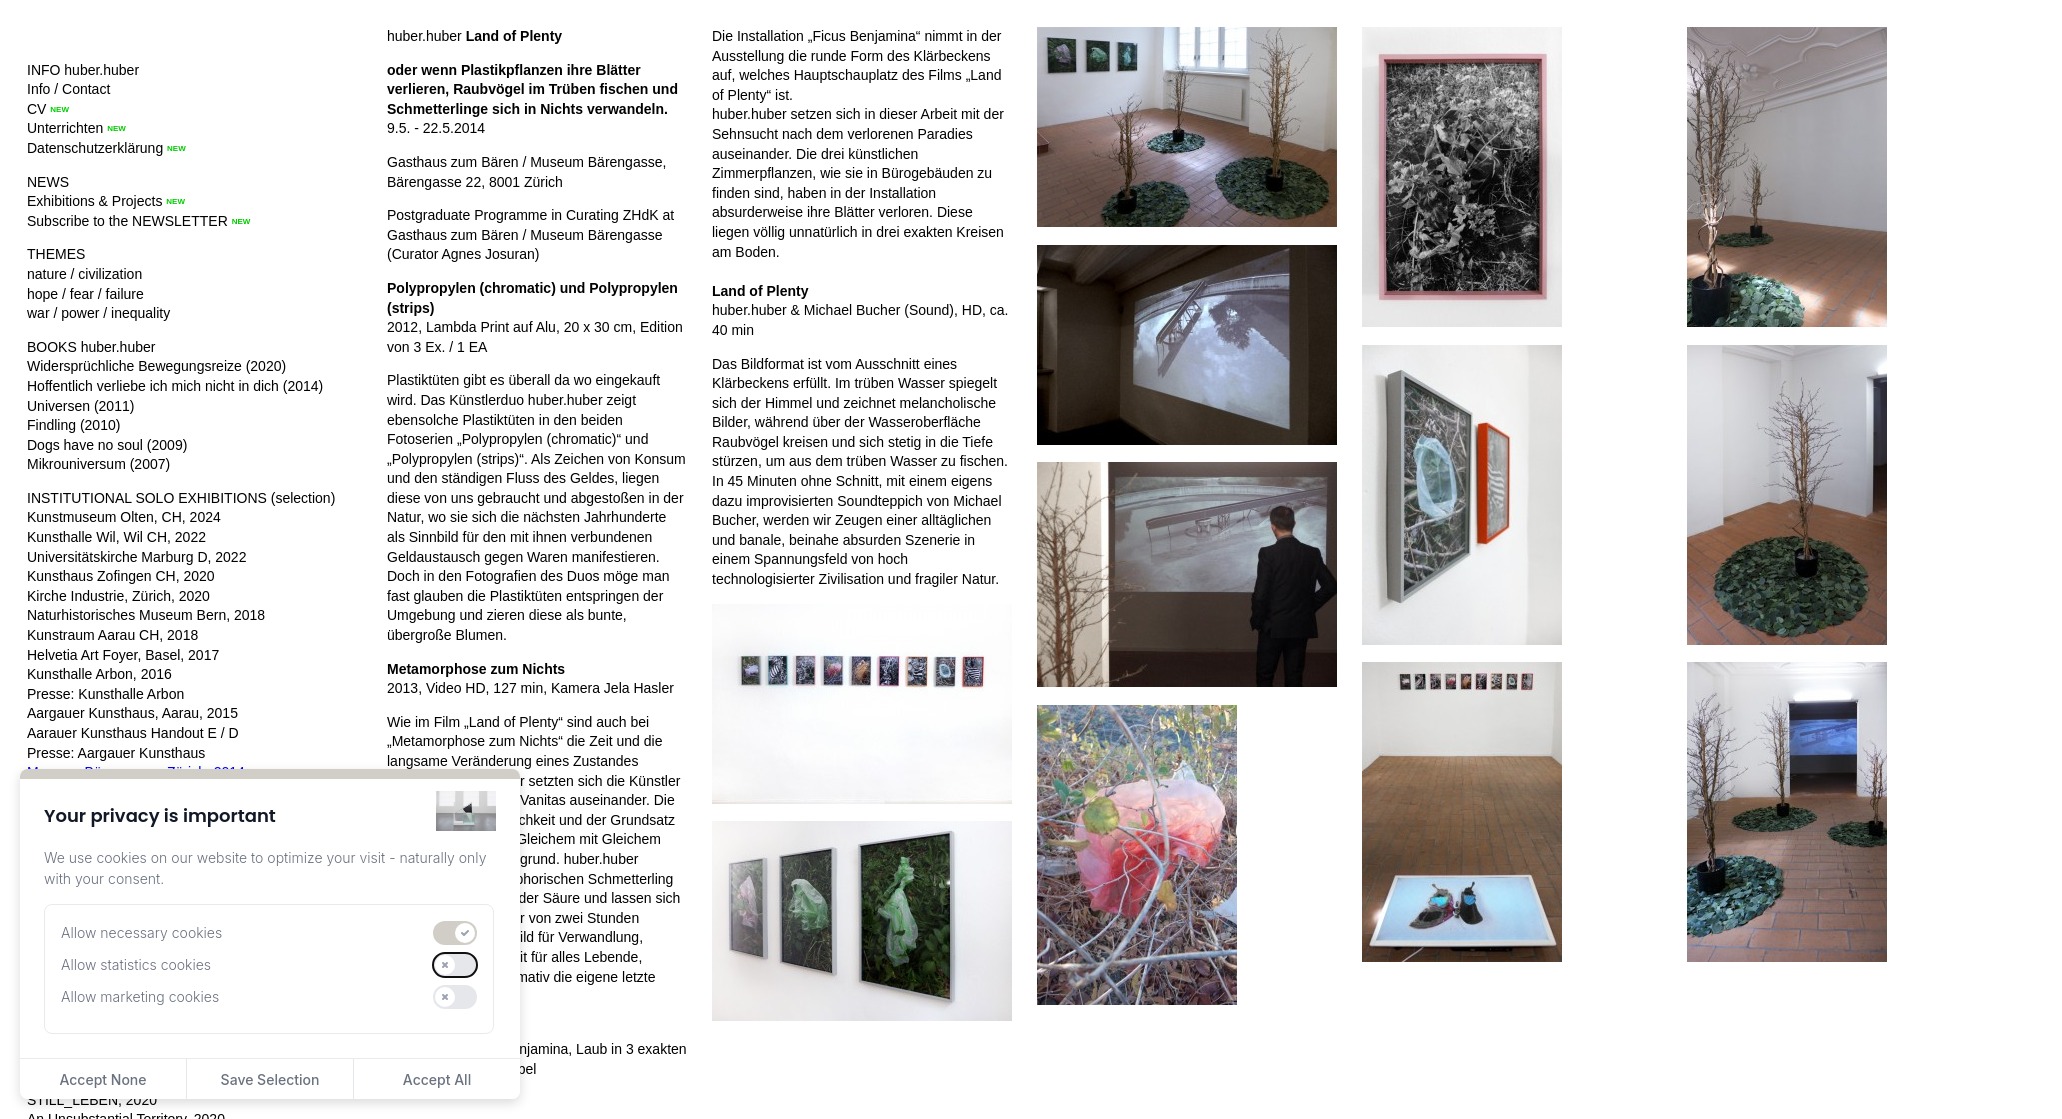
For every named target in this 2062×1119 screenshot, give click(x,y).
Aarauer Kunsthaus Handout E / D (133, 733)
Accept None (102, 1079)
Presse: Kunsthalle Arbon (105, 694)
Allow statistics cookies (136, 964)
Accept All (437, 1079)
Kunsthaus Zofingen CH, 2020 (121, 576)
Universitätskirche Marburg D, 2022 (136, 557)
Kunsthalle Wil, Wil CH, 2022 (116, 537)
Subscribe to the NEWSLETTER (127, 221)
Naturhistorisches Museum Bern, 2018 (146, 615)
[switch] (455, 933)
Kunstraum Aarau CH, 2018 (112, 635)
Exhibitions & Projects (94, 201)
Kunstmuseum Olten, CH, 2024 (124, 517)
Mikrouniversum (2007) (98, 464)
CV (36, 109)
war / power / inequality (98, 313)
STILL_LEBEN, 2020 (92, 1100)
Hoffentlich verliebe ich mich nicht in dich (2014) (175, 386)
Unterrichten (65, 128)
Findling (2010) (73, 425)
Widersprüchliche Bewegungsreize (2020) (156, 366)
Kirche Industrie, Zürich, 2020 (118, 596)
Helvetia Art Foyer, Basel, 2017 (123, 655)
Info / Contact (68, 89)
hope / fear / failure (85, 294)
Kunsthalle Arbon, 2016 (99, 674)
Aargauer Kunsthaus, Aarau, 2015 (132, 713)
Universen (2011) (80, 406)
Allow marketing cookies (140, 996)
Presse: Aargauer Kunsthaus (116, 753)
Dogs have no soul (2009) (107, 445)
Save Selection (270, 1079)
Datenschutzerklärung (95, 148)
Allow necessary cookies (141, 932)
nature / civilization (84, 274)
